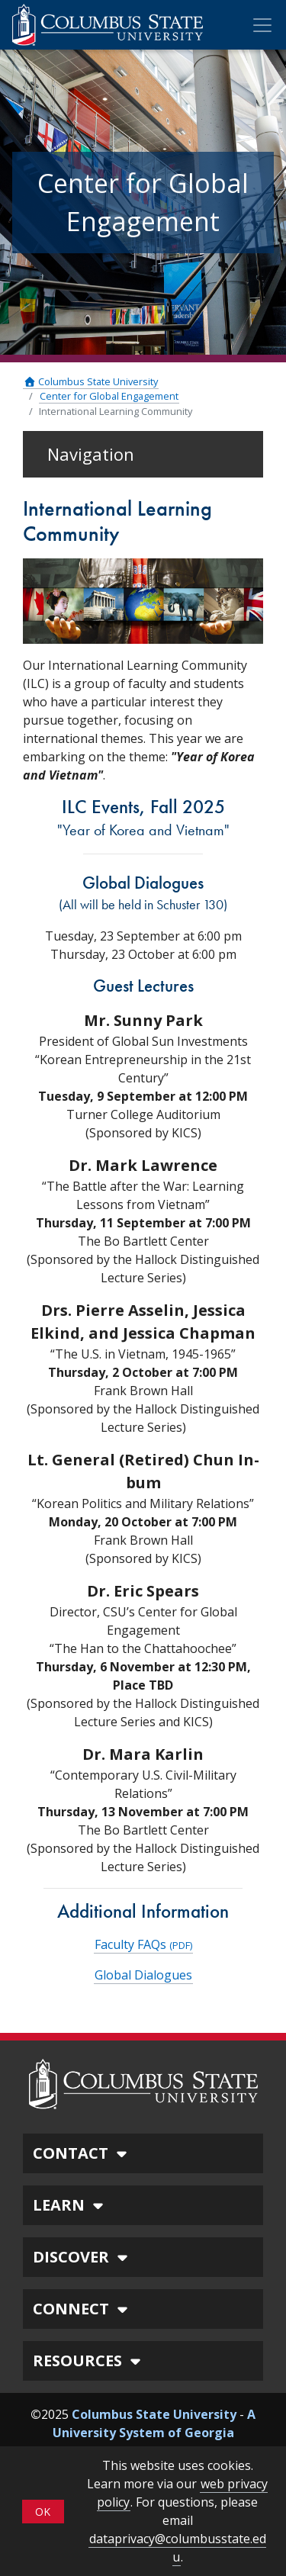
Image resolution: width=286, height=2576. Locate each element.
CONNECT (82, 2308)
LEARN (70, 2205)
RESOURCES (89, 2360)
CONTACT (82, 2153)
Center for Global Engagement (109, 396)
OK (42, 2511)
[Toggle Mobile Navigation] (262, 25)
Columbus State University (91, 381)
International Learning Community (115, 411)
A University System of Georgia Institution (154, 2432)
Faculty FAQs (143, 1944)
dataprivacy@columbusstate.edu (177, 2547)
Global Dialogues (143, 1975)
